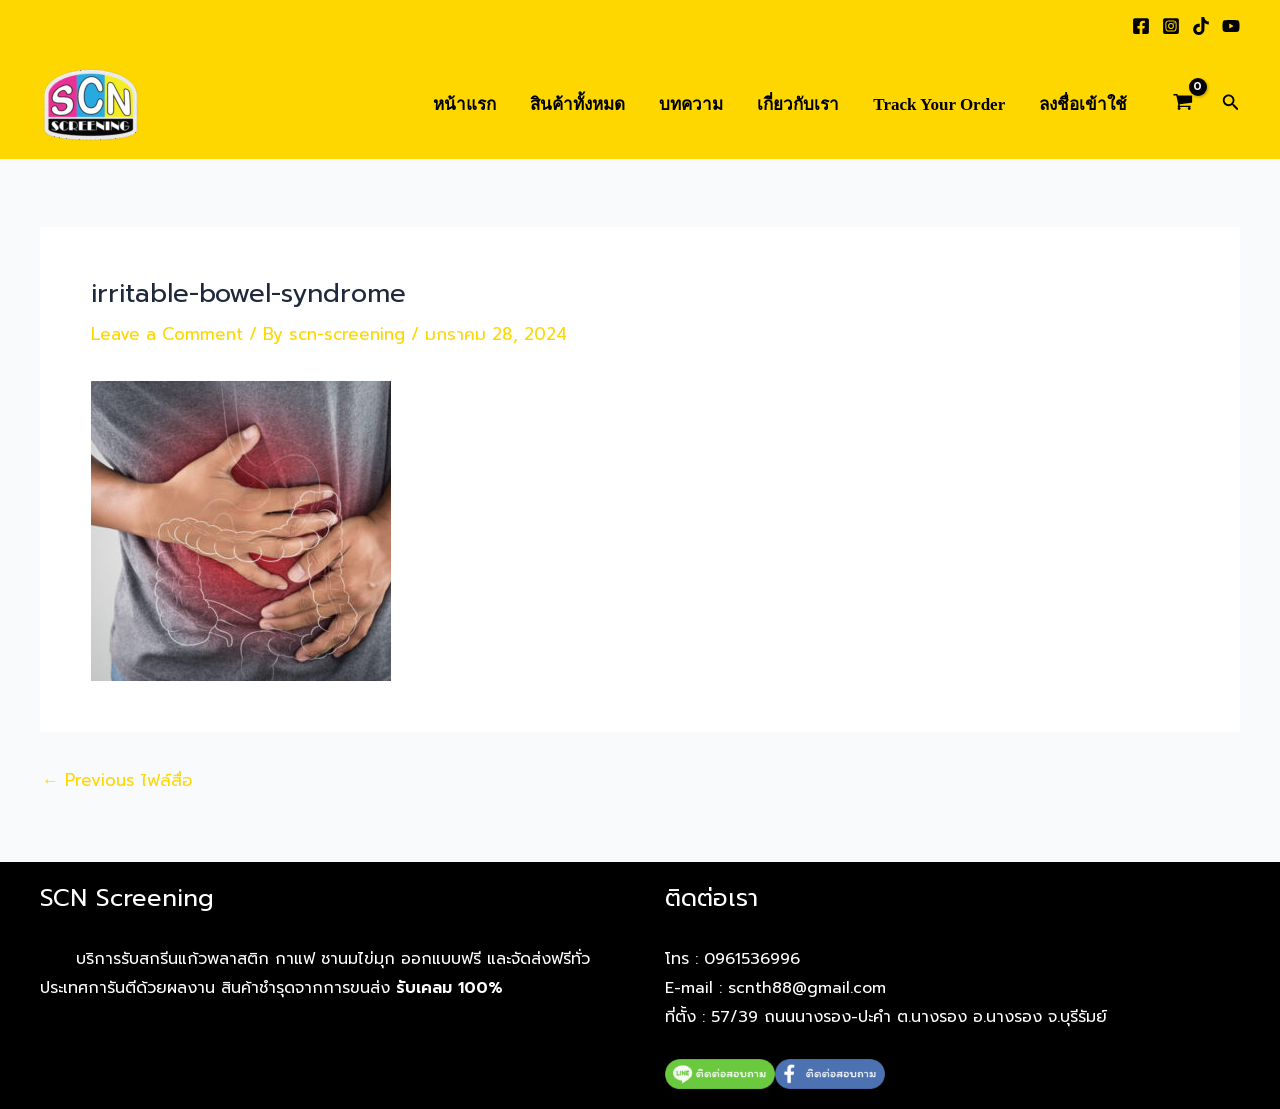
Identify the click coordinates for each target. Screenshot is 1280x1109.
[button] (1231, 104)
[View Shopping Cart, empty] (1183, 105)
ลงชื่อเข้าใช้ (1083, 104)
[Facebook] (1141, 26)
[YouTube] (1231, 26)
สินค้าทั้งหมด (577, 104)
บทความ (691, 104)
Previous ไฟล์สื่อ (117, 780)
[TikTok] (1201, 26)
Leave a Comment (167, 334)
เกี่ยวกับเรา (798, 104)
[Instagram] (1171, 26)
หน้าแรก (464, 104)
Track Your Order (939, 104)
